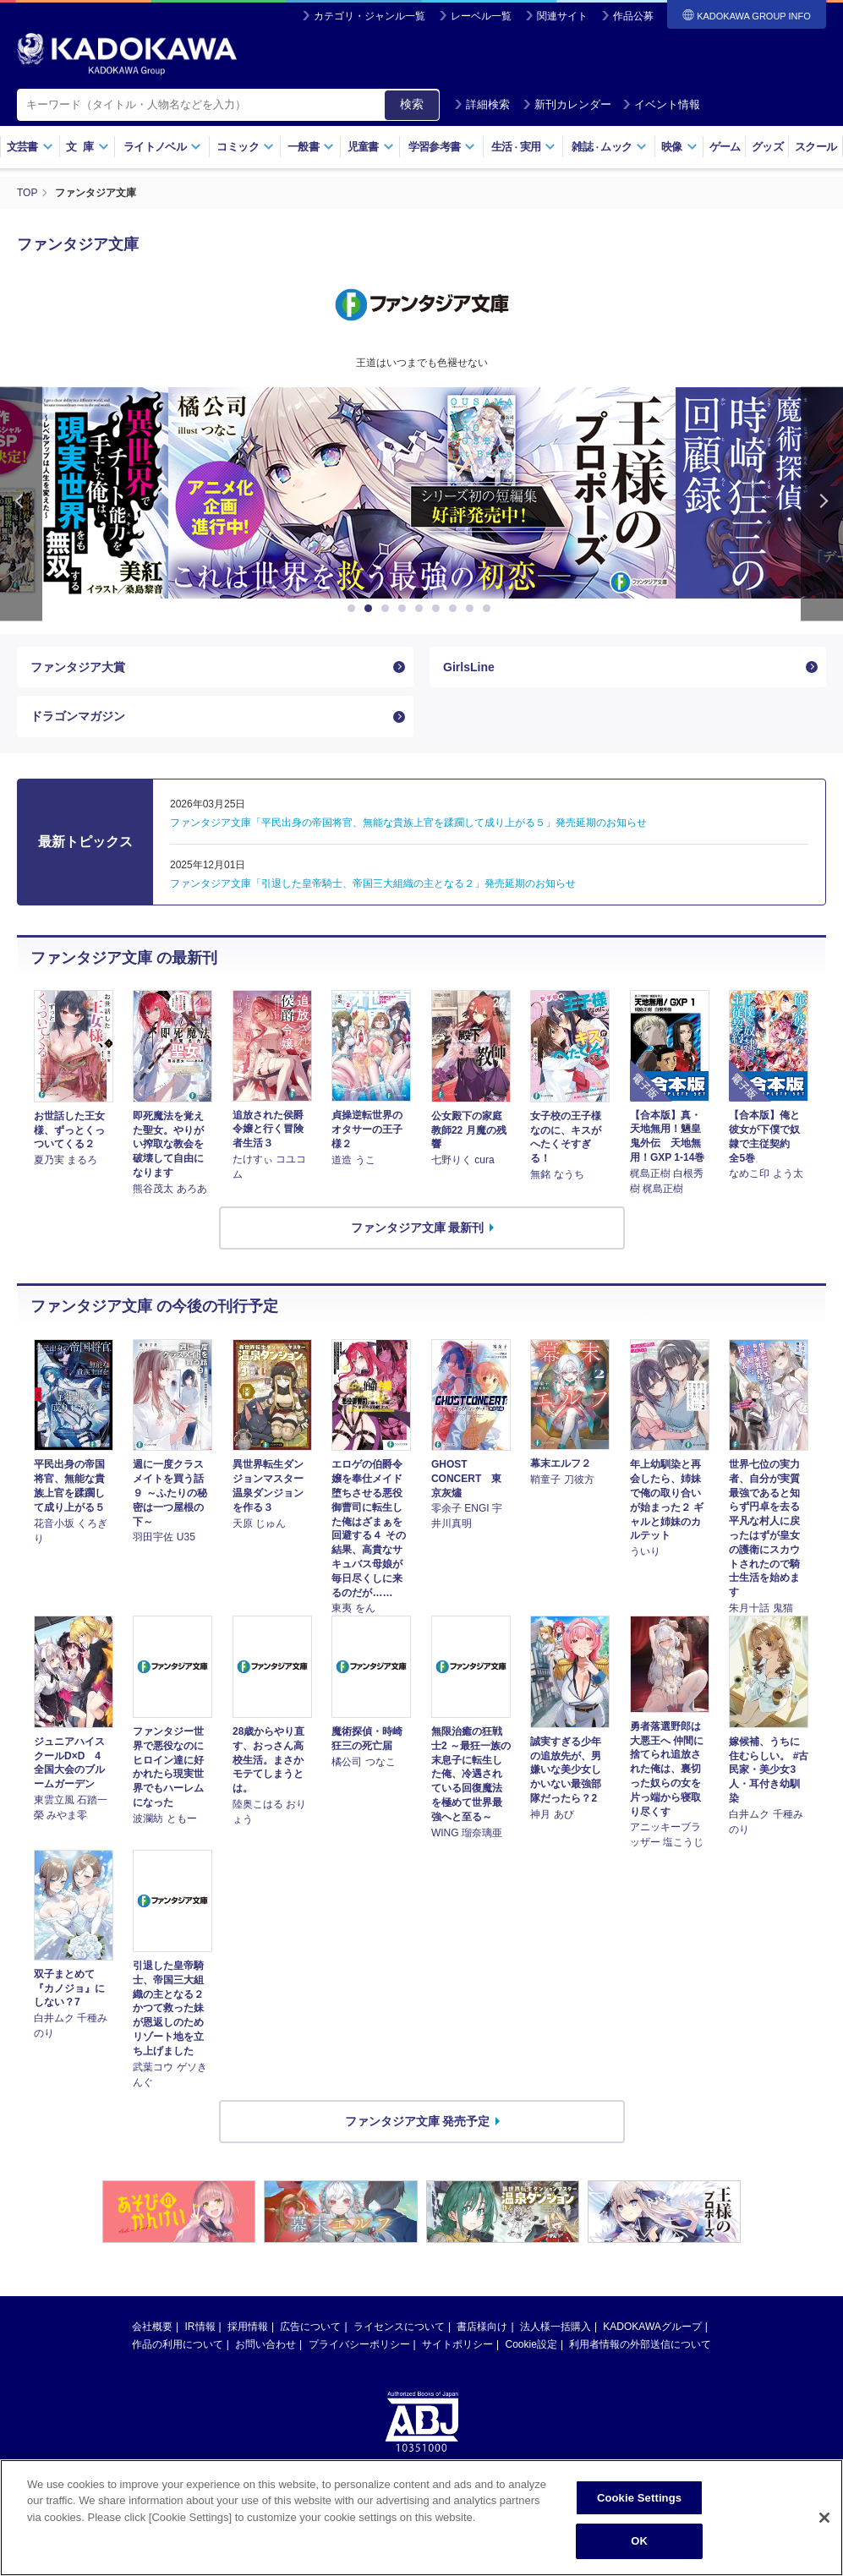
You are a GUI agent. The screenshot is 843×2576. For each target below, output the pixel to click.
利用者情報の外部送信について (640, 2344)
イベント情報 (661, 104)
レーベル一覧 (481, 16)
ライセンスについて (399, 2327)
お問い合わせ (265, 2344)
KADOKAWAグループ (652, 2327)
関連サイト (562, 16)
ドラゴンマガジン (77, 716)
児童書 (371, 146)
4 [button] (405, 608)
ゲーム (725, 146)
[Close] (824, 2517)
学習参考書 (442, 146)
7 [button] (456, 608)
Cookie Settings (639, 2497)
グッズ (767, 146)
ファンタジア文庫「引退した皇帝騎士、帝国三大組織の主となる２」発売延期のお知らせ (373, 883)
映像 (679, 146)
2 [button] (371, 608)
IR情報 (200, 2327)
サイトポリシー (457, 2344)
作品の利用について (177, 2344)
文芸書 (30, 146)
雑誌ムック (609, 146)
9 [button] (489, 608)
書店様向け (482, 2327)
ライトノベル (162, 146)
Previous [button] (21, 504)
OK (639, 2541)
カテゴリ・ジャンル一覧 (369, 16)
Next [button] (822, 504)
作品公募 (633, 16)
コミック (244, 146)
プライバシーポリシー (359, 2344)
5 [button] (422, 608)
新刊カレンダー (567, 104)
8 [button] (472, 608)
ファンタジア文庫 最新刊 (417, 1227)
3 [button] (388, 608)
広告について (310, 2327)
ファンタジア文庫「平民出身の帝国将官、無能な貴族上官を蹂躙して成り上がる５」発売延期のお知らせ (408, 823)
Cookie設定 (531, 2344)
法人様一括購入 (555, 2327)
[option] (422, 493)
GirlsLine (469, 667)
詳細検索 (482, 104)
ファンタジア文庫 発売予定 (417, 2121)
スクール (815, 146)
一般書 (310, 146)
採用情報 (247, 2327)
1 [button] (354, 608)
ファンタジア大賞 (77, 667)
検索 (412, 104)
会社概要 (152, 2327)
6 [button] (439, 608)
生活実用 (523, 146)
